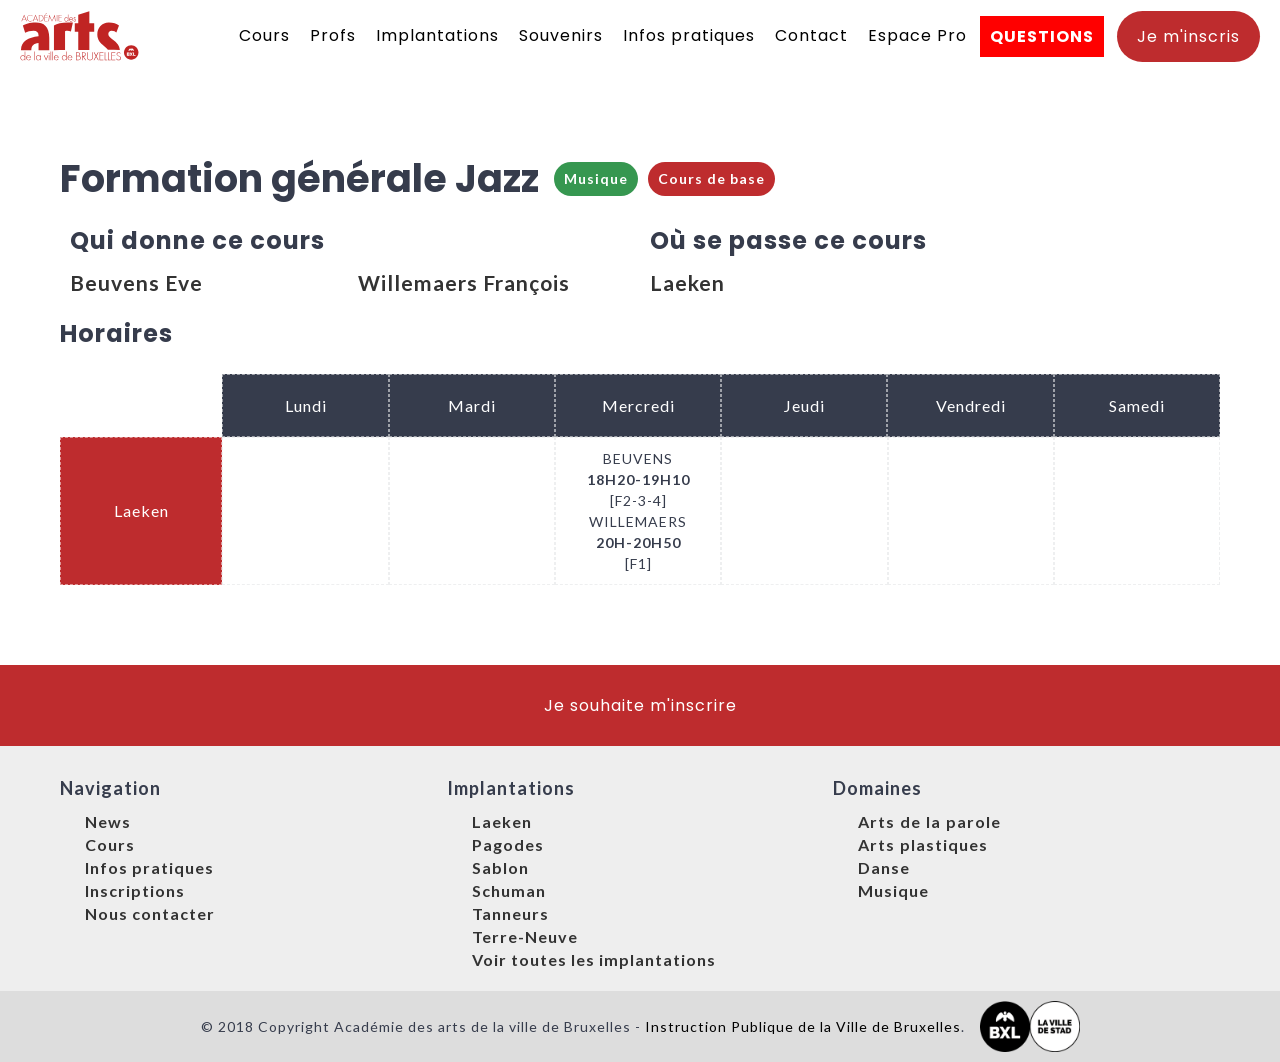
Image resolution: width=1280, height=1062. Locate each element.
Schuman (509, 890)
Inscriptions (135, 890)
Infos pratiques (689, 35)
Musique (596, 178)
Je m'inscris (1188, 36)
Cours (264, 35)
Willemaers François (464, 282)
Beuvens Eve (136, 282)
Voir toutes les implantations (594, 959)
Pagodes (508, 844)
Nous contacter (150, 913)
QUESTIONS (1042, 36)
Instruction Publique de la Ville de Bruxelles (803, 1026)
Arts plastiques (923, 844)
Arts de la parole (929, 821)
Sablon (500, 867)
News (108, 821)
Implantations (437, 35)
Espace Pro (917, 35)
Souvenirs (561, 35)
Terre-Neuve (525, 936)
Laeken (687, 282)
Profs (333, 35)
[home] (80, 36)
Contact (811, 35)
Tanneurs (510, 913)
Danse (884, 867)
